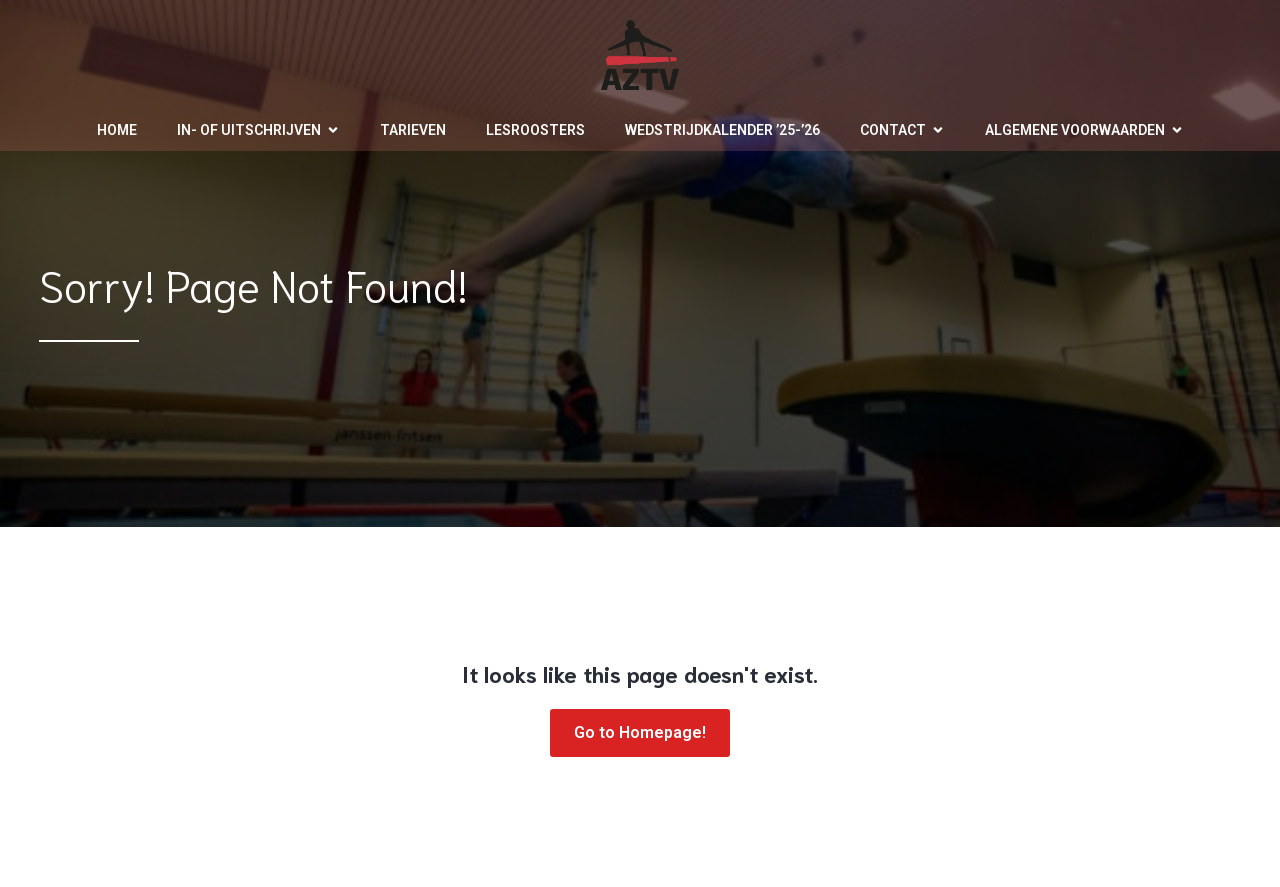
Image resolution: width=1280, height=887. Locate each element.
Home (117, 130)
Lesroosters (535, 130)
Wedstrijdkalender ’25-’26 (722, 130)
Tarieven (413, 130)
